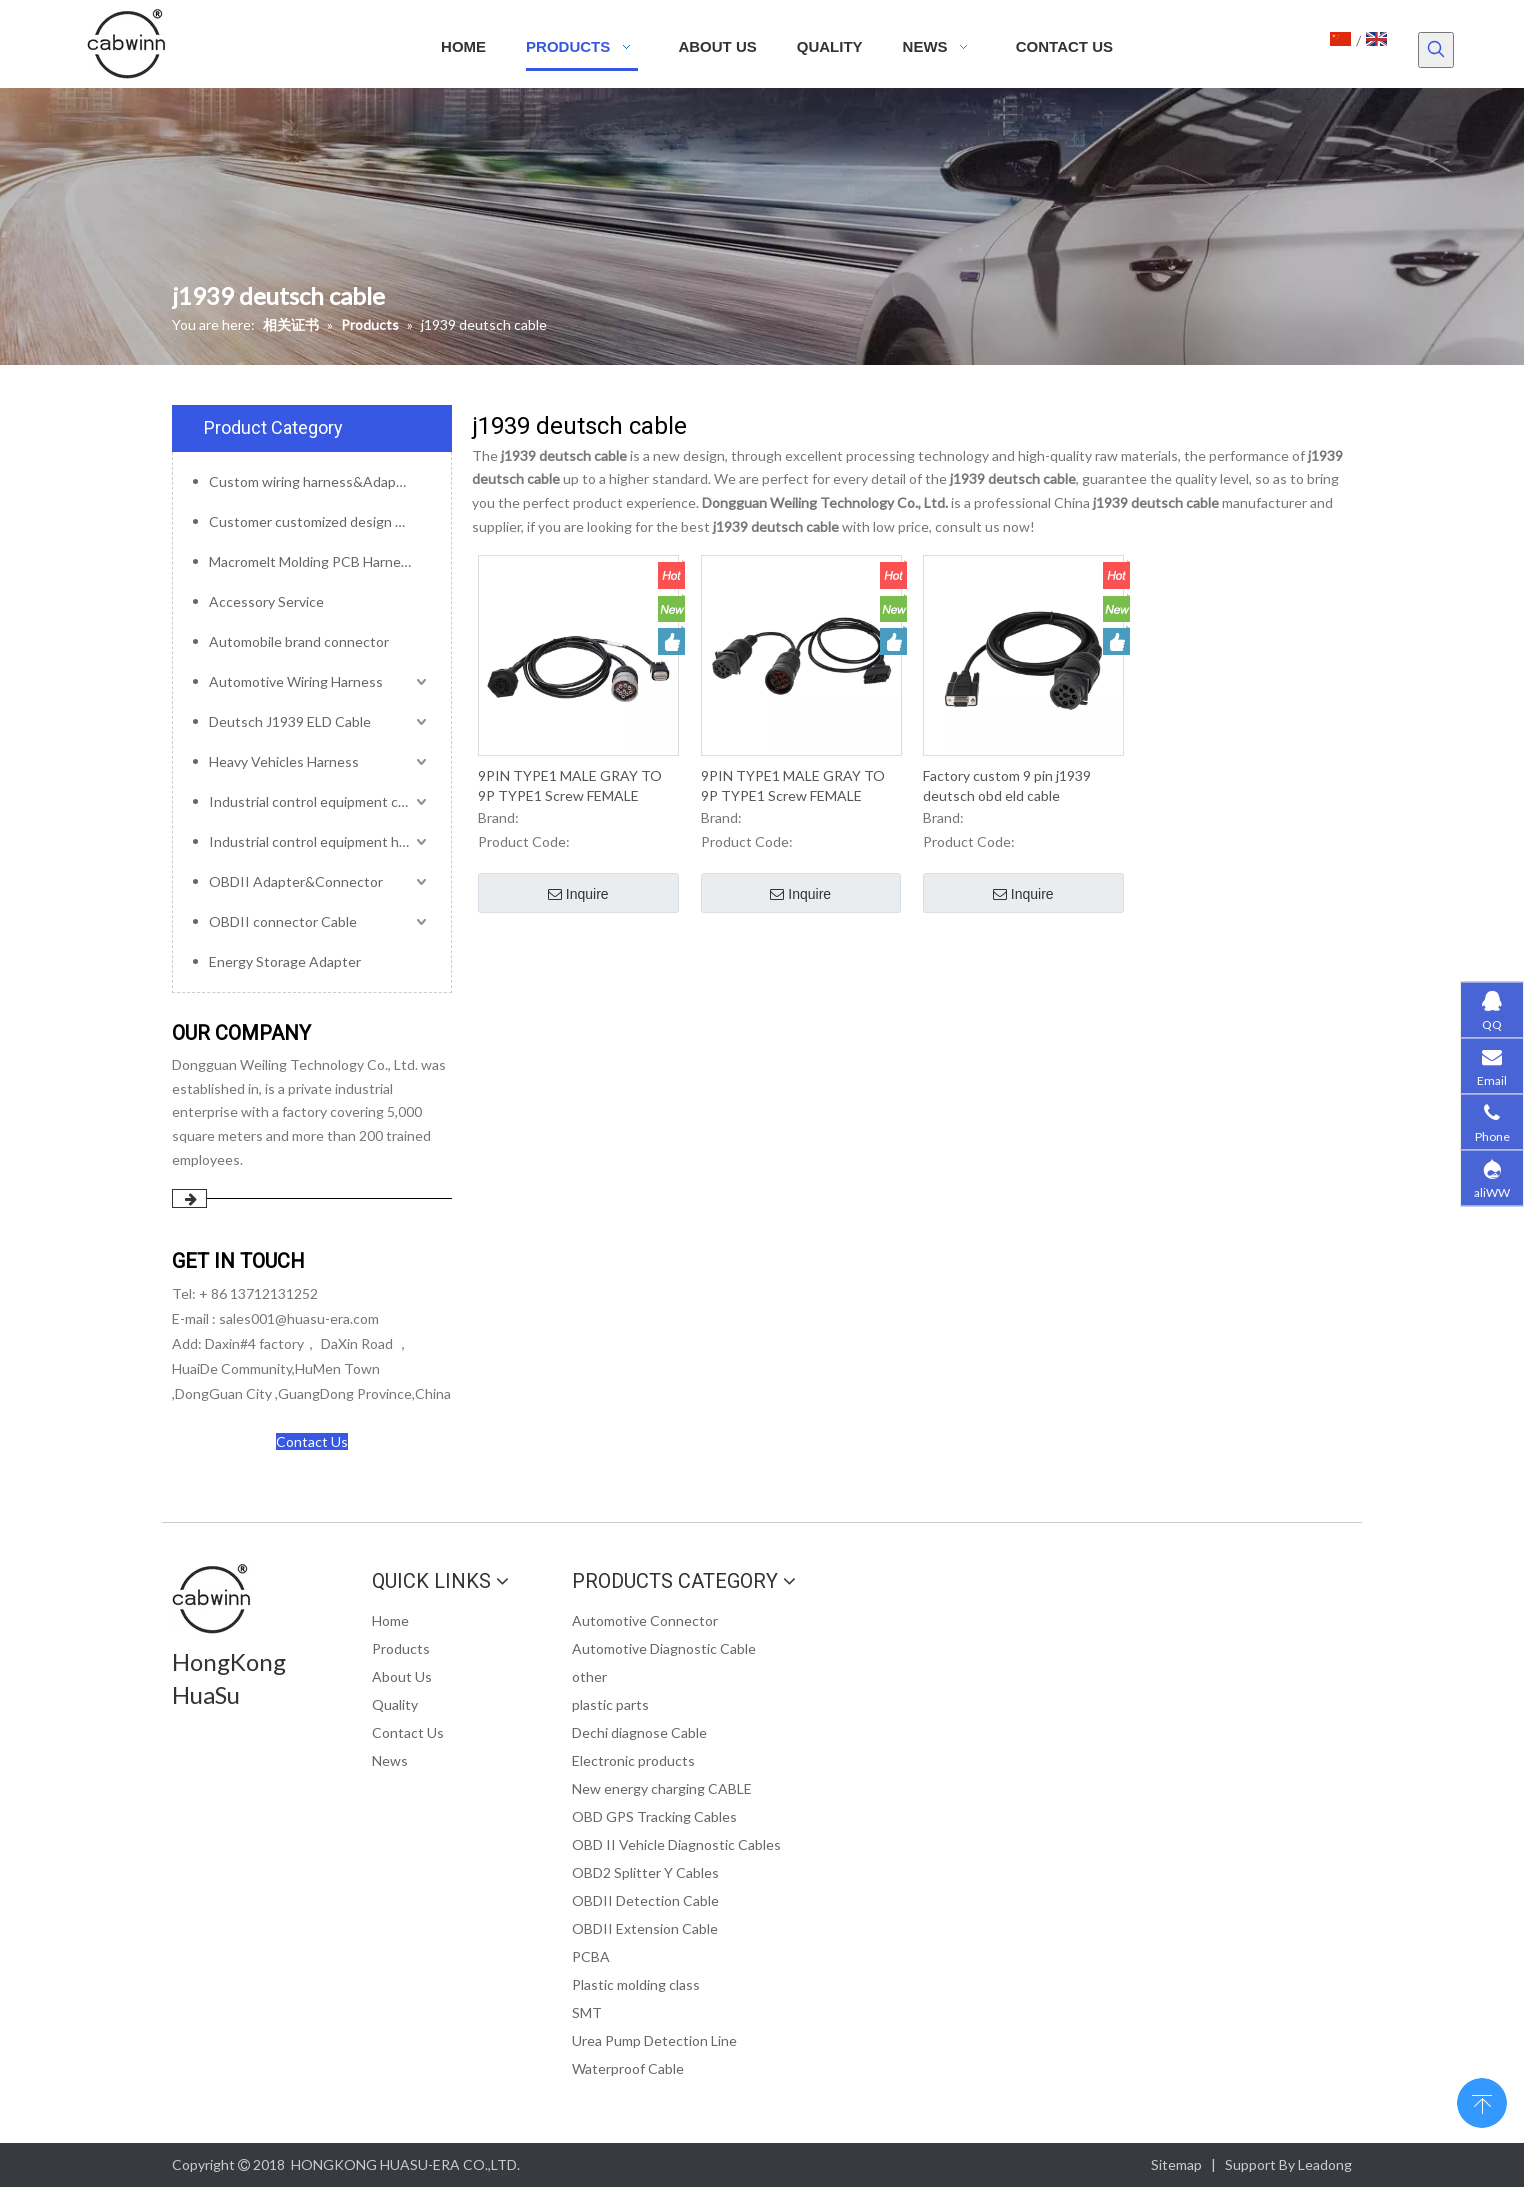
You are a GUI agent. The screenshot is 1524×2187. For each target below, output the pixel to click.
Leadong (1325, 2164)
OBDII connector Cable (283, 921)
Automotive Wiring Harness (296, 681)
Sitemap (1176, 2164)
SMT (587, 2012)
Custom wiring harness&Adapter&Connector (320, 481)
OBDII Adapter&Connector (296, 881)
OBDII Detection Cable (645, 1900)
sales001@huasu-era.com (299, 1318)
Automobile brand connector (299, 641)
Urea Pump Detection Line (654, 2040)
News (390, 1760)
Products (401, 1648)
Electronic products (633, 1760)
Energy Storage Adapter (285, 961)
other (589, 1676)
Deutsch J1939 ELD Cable (290, 721)
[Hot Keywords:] (1436, 50)
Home (390, 1620)
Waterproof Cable (628, 2068)
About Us (402, 1676)
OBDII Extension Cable (645, 1928)
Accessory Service (266, 601)
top (1482, 2101)
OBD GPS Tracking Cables (654, 1816)
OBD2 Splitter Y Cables (645, 1872)
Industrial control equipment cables (320, 801)
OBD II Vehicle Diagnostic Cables (676, 1844)
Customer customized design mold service (320, 521)
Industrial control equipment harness (320, 841)
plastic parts (610, 1704)
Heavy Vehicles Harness (284, 761)
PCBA (591, 1956)
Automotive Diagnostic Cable (664, 1648)
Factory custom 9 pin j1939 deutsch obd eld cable (1007, 785)
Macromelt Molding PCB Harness (312, 561)
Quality (395, 1704)
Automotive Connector (645, 1620)
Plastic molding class (636, 1984)
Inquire (578, 895)
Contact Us (312, 1441)
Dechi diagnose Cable (639, 1732)
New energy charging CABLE (662, 1788)
